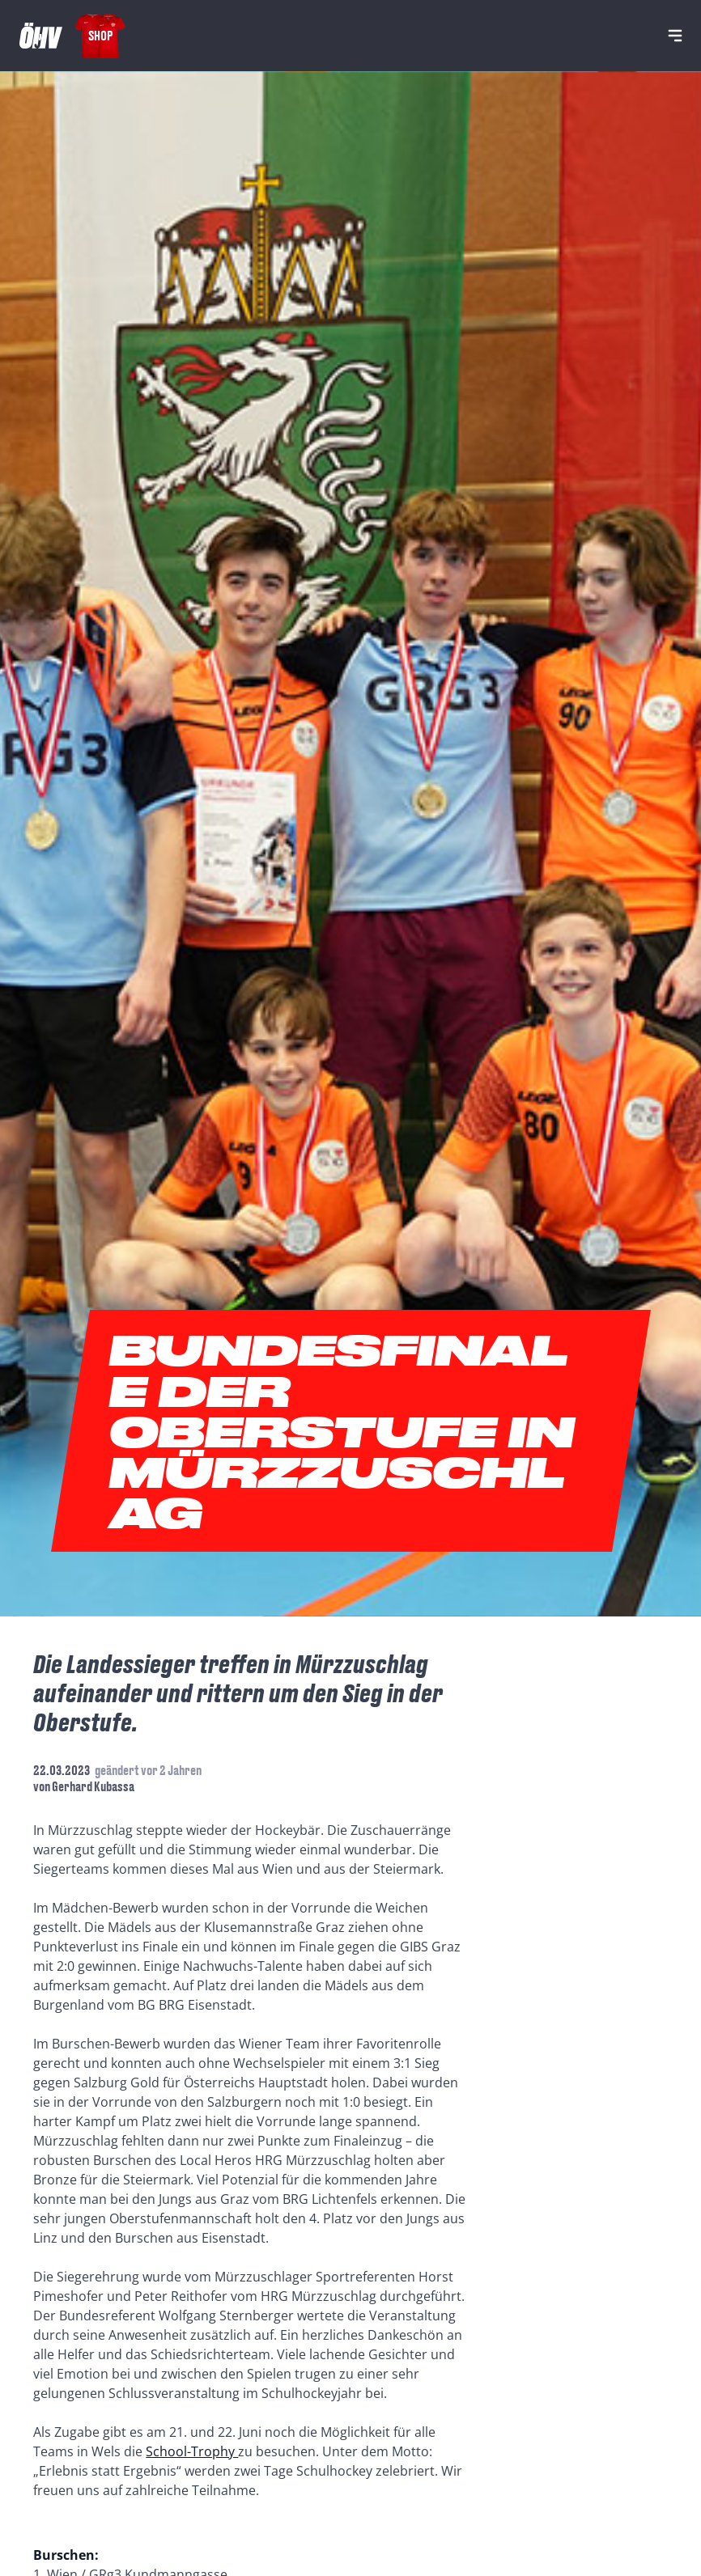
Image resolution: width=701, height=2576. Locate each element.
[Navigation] (675, 35)
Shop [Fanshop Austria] (100, 35)
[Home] (40, 36)
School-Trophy (192, 2451)
